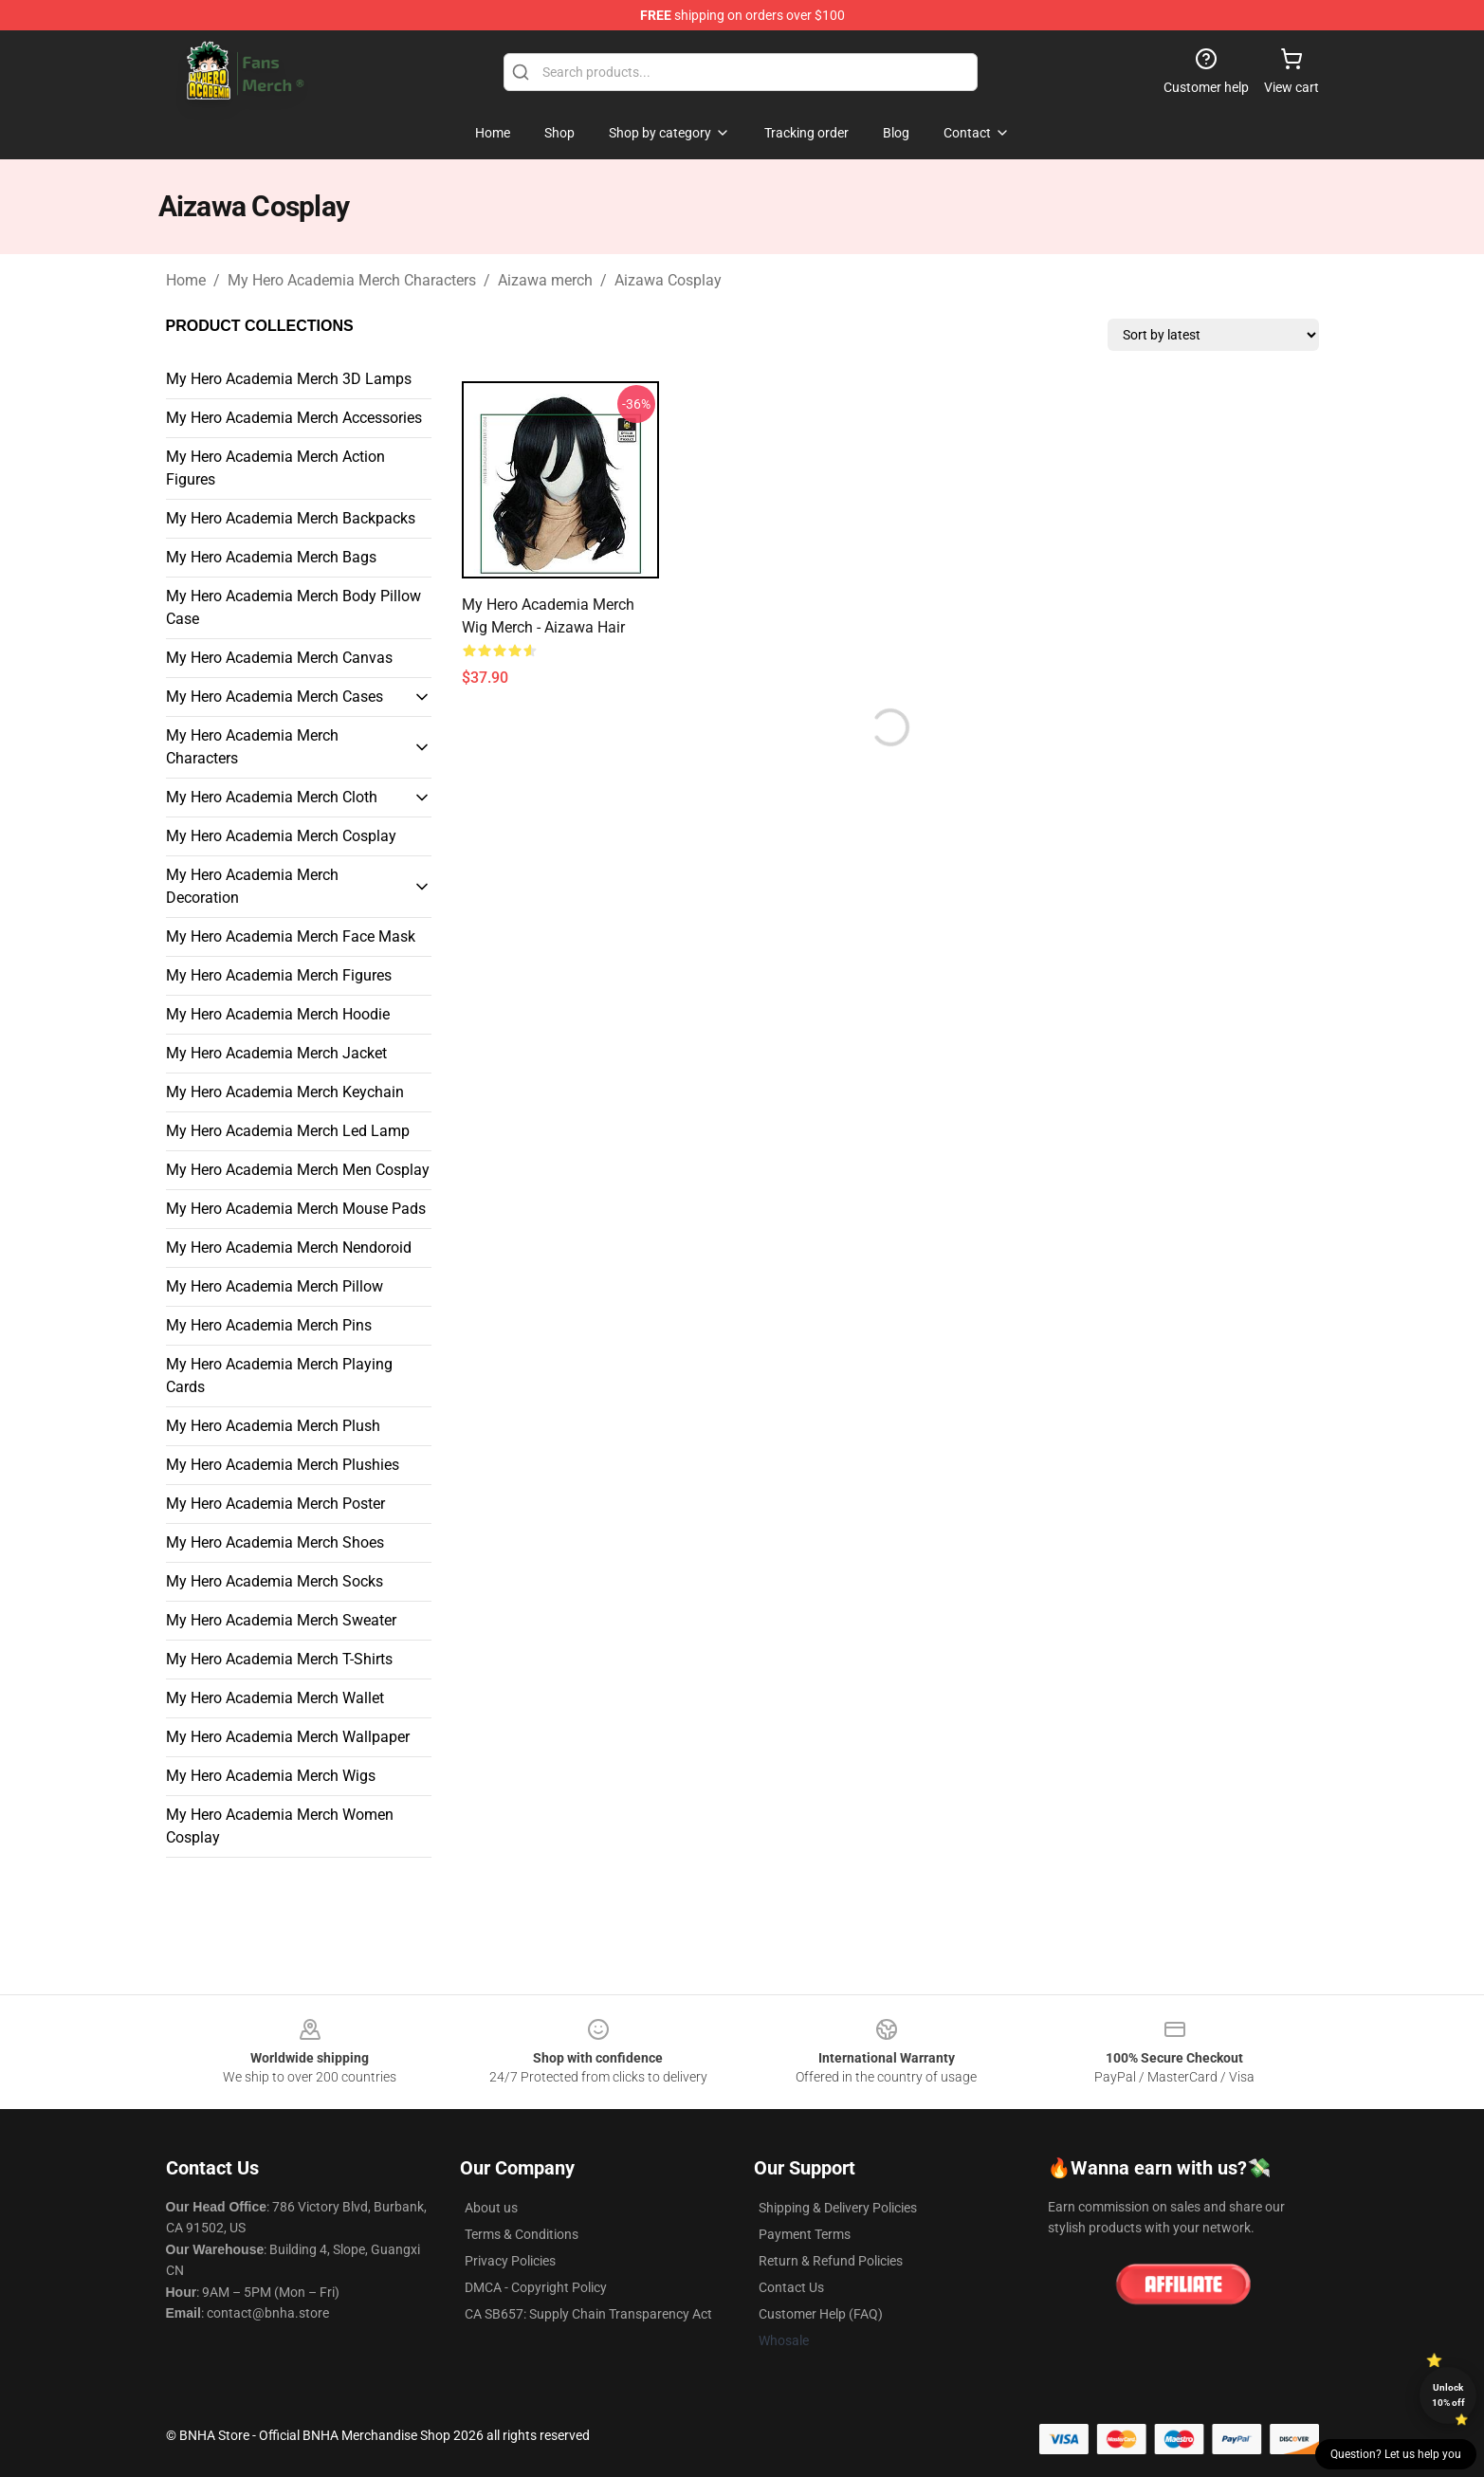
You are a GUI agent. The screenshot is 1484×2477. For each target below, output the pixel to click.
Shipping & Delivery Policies (838, 2207)
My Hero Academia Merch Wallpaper (288, 1737)
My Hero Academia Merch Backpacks (290, 518)
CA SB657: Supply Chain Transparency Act (588, 2313)
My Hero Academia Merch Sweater (281, 1620)
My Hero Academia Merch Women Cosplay (280, 1826)
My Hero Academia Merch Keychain (285, 1092)
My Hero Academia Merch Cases (274, 697)
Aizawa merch (545, 280)
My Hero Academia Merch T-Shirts (279, 1659)
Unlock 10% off (1448, 2395)
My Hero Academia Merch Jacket (276, 1053)
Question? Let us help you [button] (1395, 2454)
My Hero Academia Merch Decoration (252, 886)
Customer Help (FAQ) (821, 2313)
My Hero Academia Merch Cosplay (281, 836)
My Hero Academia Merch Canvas (279, 658)
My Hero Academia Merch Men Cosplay (298, 1170)
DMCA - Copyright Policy (536, 2287)
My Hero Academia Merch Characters (352, 280)
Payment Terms (805, 2234)
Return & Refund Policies (831, 2260)
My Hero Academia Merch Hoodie (278, 1014)
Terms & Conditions (521, 2234)
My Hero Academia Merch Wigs (271, 1776)
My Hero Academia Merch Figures (279, 975)
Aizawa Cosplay (668, 280)
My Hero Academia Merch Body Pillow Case (293, 607)
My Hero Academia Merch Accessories (294, 418)
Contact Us (791, 2287)
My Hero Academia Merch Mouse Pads (296, 1209)
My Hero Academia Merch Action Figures (275, 468)
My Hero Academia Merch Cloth (271, 797)
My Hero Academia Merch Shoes (275, 1542)
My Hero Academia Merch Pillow (274, 1286)
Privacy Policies (510, 2260)
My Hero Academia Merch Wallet (275, 1698)
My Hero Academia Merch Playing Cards (279, 1375)
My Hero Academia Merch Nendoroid (289, 1247)
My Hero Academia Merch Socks (274, 1581)
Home (186, 280)
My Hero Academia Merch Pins (269, 1325)
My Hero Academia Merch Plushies (282, 1465)
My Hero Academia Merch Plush (273, 1426)
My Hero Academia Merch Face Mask (290, 936)
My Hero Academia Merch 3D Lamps (289, 379)
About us (491, 2207)
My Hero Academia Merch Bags (271, 557)
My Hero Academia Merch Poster (275, 1504)
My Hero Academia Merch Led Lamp (288, 1131)
